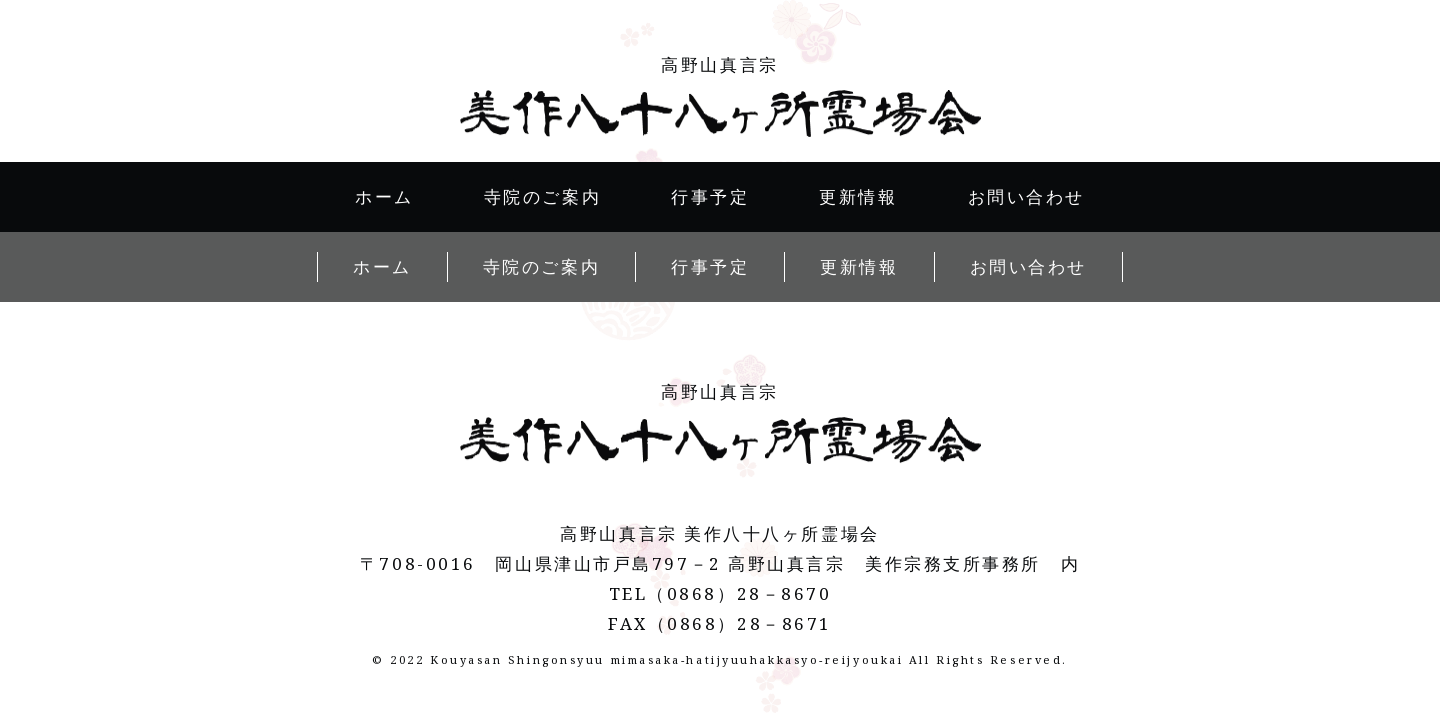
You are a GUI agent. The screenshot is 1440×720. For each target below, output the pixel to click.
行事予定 (710, 196)
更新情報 (858, 196)
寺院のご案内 (542, 196)
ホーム (384, 196)
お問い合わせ (1026, 196)
